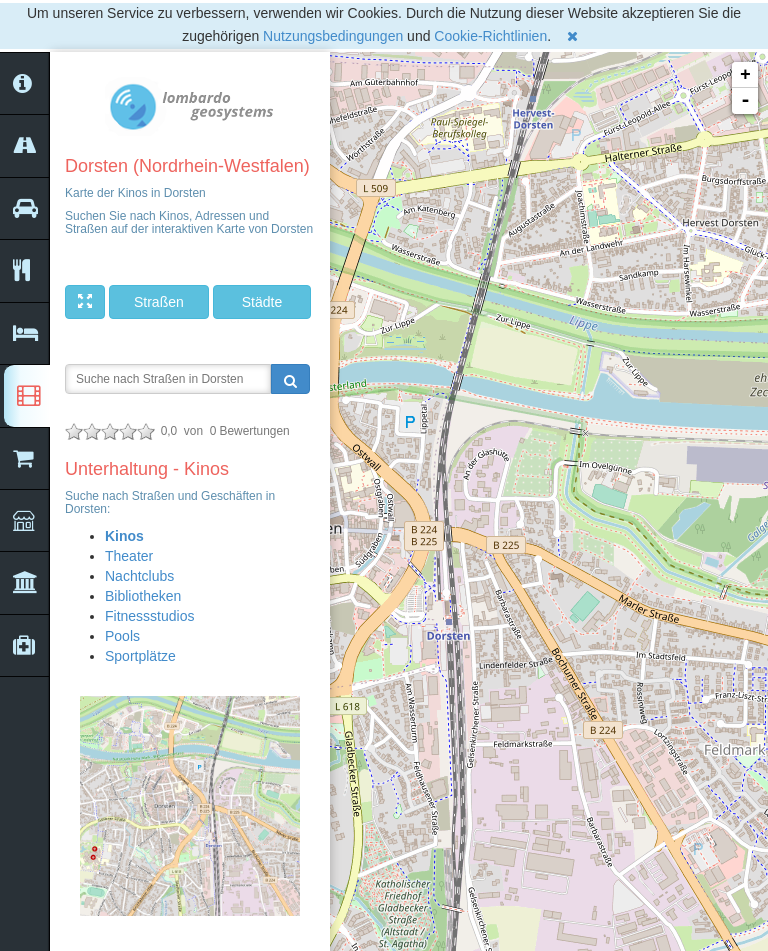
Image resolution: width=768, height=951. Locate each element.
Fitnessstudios (149, 616)
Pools (122, 636)
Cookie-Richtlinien (490, 36)
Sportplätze (140, 656)
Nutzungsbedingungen (333, 36)
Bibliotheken (143, 596)
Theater (129, 556)
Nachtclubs (139, 576)
